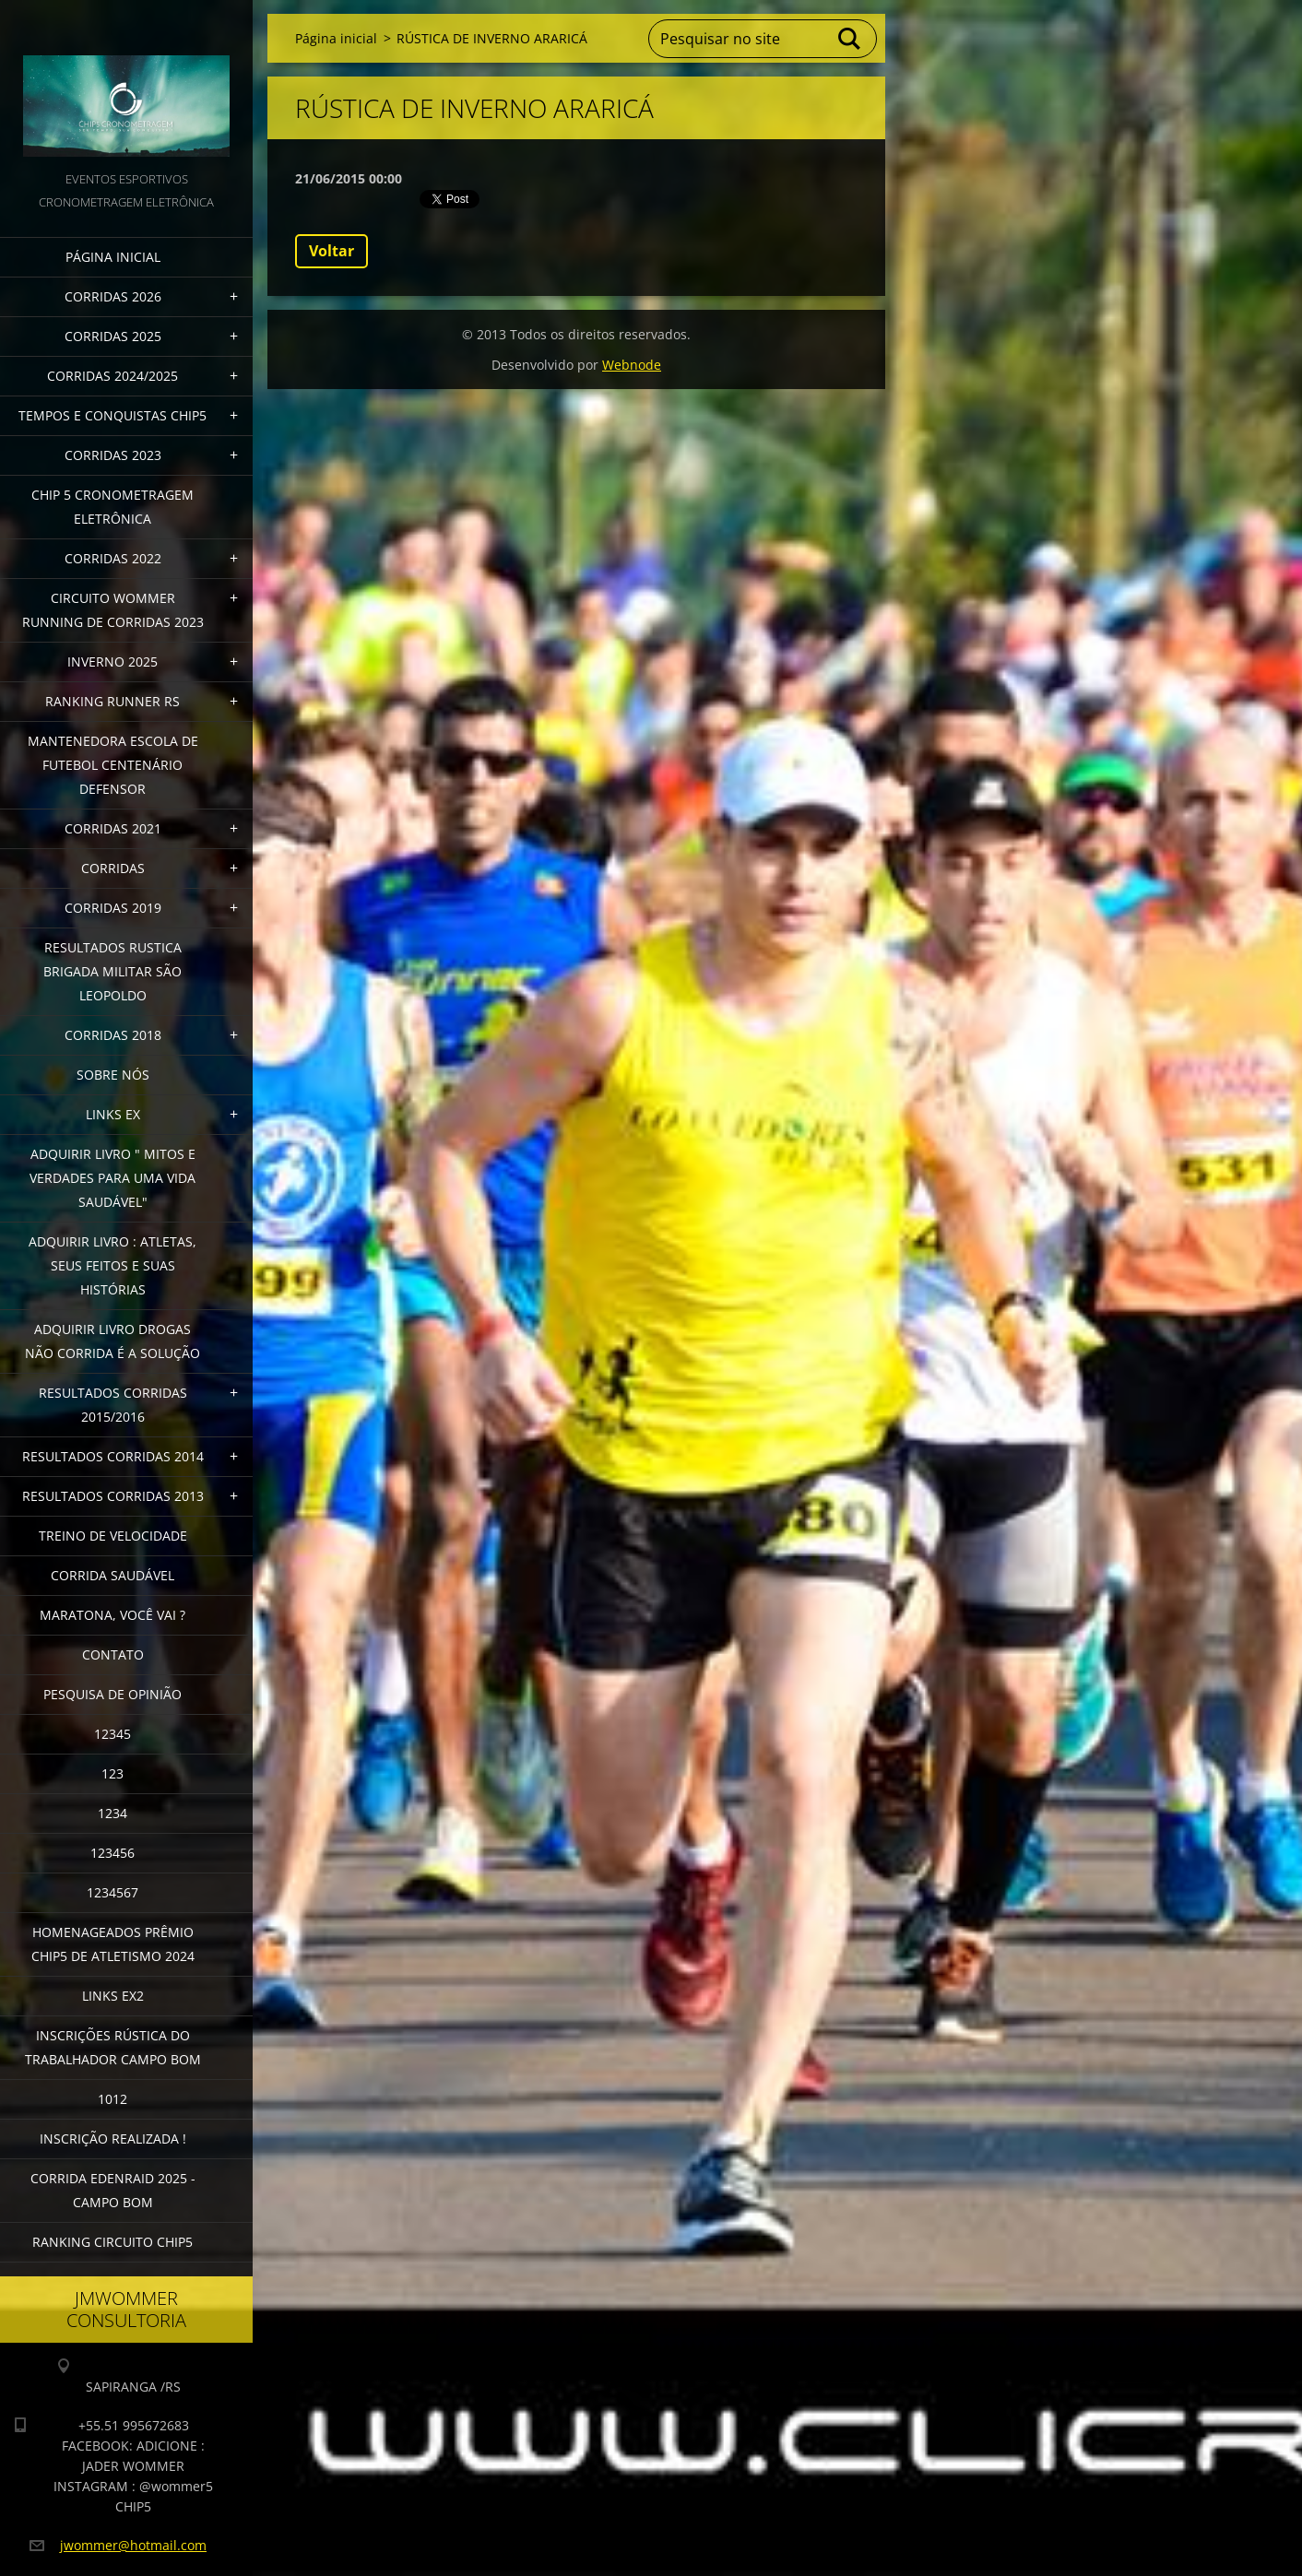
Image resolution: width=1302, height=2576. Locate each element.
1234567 (112, 1892)
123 (112, 1773)
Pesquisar (850, 39)
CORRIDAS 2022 (113, 558)
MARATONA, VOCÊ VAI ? (112, 1615)
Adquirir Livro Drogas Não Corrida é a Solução (112, 1341)
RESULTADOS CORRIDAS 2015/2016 (113, 1404)
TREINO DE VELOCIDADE (113, 1535)
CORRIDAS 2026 (113, 296)
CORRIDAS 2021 (113, 828)
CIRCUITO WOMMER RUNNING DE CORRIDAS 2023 (113, 610)
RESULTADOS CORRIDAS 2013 (113, 1496)
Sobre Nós (113, 1074)
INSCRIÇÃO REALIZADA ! (113, 2138)
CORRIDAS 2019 (113, 907)
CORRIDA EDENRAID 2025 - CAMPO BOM (112, 2190)
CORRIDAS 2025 (113, 336)
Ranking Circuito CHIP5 (112, 2242)
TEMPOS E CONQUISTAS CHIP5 (112, 415)
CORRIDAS (113, 868)
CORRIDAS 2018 (113, 1035)
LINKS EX (113, 1114)
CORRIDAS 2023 (113, 455)
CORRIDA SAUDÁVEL (112, 1575)
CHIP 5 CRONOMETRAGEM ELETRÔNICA (112, 506)
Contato (113, 1654)
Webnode (631, 364)
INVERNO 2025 (112, 661)
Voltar (331, 251)
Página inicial (112, 257)
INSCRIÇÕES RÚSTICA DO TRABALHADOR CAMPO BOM (113, 2047)
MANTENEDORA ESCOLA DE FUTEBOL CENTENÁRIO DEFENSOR (113, 765)
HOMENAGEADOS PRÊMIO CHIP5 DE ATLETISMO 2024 (113, 1944)
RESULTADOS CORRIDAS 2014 (113, 1456)
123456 (112, 1852)
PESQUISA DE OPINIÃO (112, 1694)
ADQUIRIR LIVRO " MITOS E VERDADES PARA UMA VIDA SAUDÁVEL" (112, 1178)
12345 (112, 1734)
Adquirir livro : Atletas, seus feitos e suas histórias (112, 1265)
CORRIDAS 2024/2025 (112, 375)
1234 (112, 1813)
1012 (112, 2099)
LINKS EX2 (113, 1995)
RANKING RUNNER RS (112, 701)
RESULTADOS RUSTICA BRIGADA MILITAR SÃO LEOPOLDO (112, 971)
